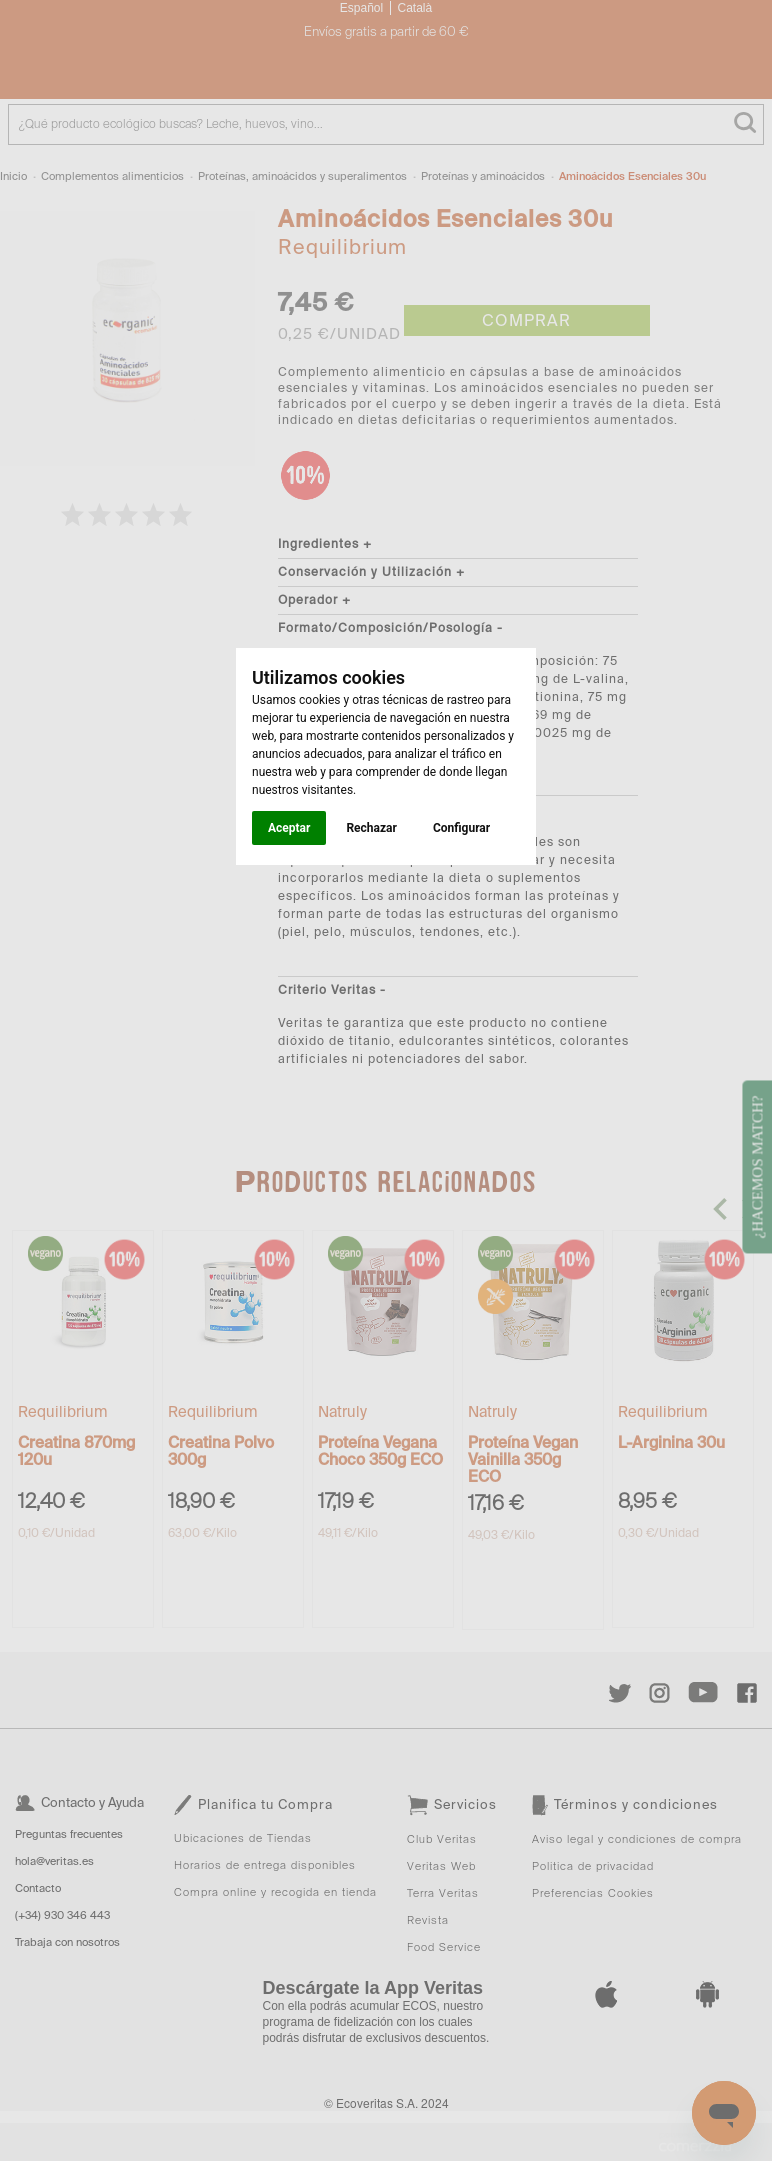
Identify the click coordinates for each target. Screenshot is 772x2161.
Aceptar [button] (289, 828)
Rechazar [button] (371, 828)
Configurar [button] (461, 828)
